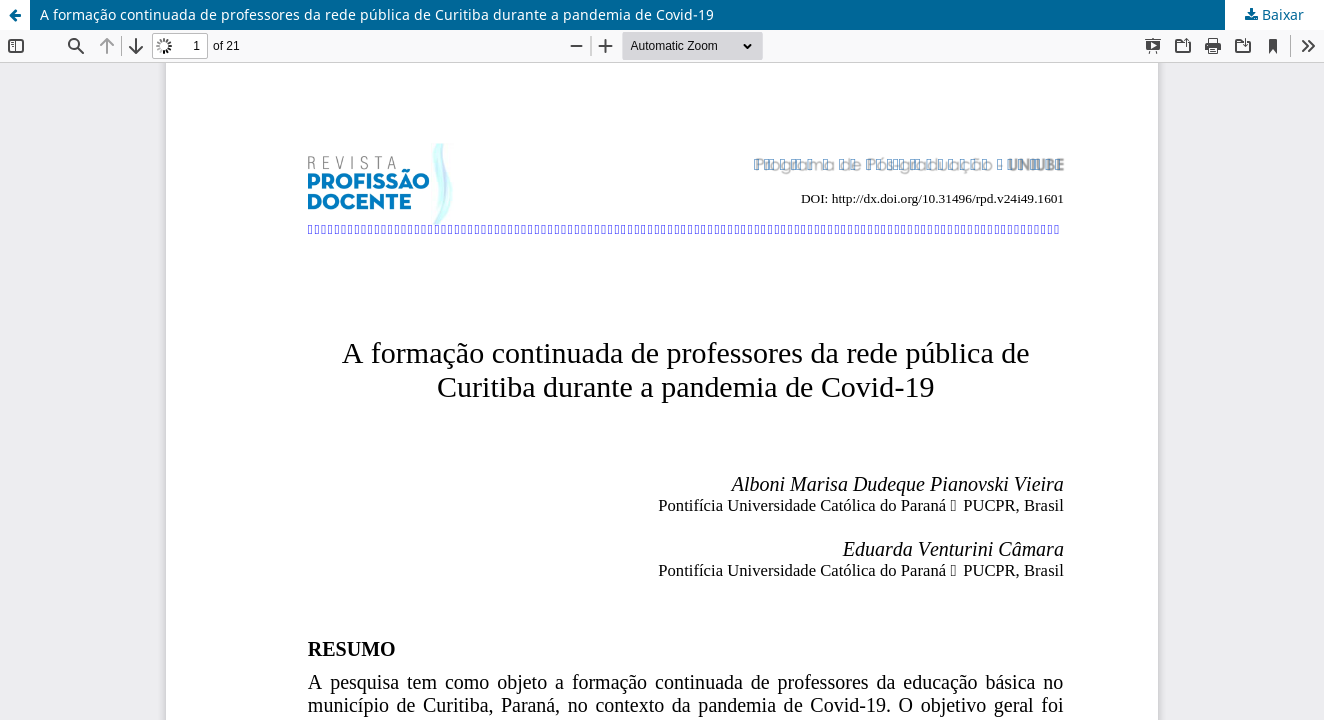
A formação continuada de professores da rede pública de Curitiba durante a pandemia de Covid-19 (377, 14)
